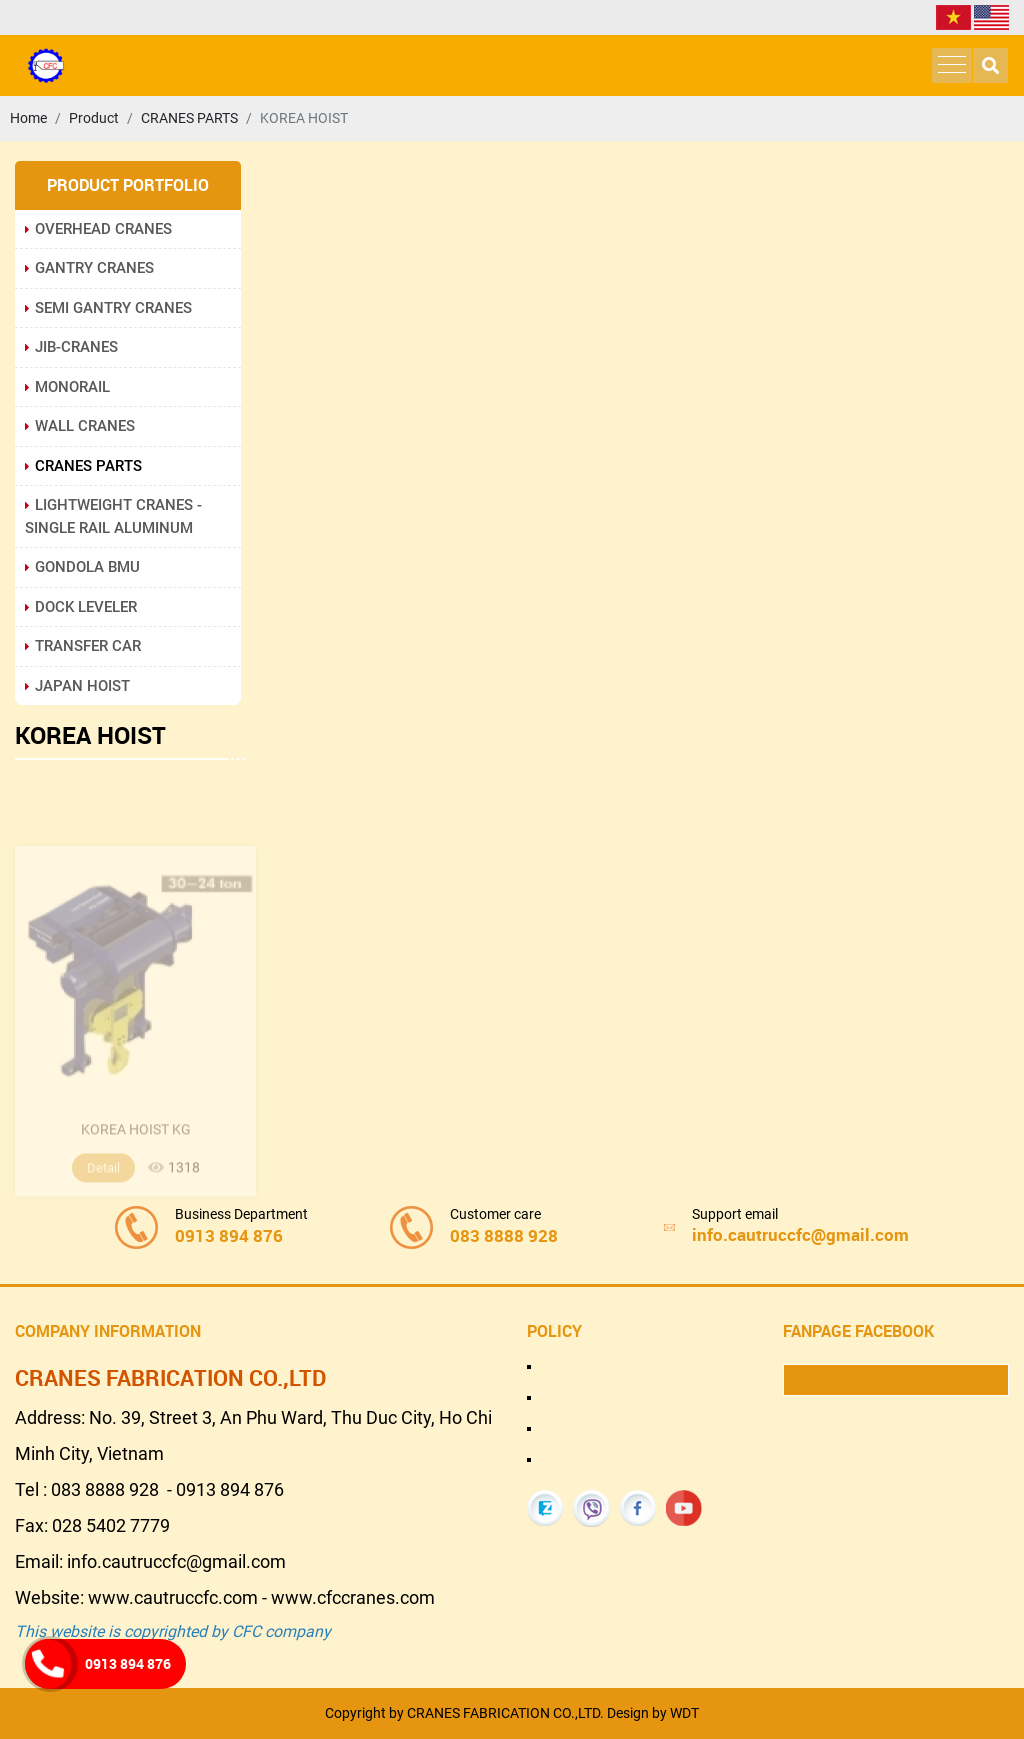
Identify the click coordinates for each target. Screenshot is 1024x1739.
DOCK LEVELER (81, 607)
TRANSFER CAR (83, 646)
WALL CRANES (80, 426)
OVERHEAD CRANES (98, 229)
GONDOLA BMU (82, 567)
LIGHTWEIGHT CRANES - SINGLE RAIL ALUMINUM (113, 516)
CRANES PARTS (83, 466)
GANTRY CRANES (89, 268)
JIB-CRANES (71, 347)
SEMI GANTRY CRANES (108, 308)
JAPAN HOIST (77, 686)
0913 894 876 (128, 1663)
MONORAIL (67, 387)
